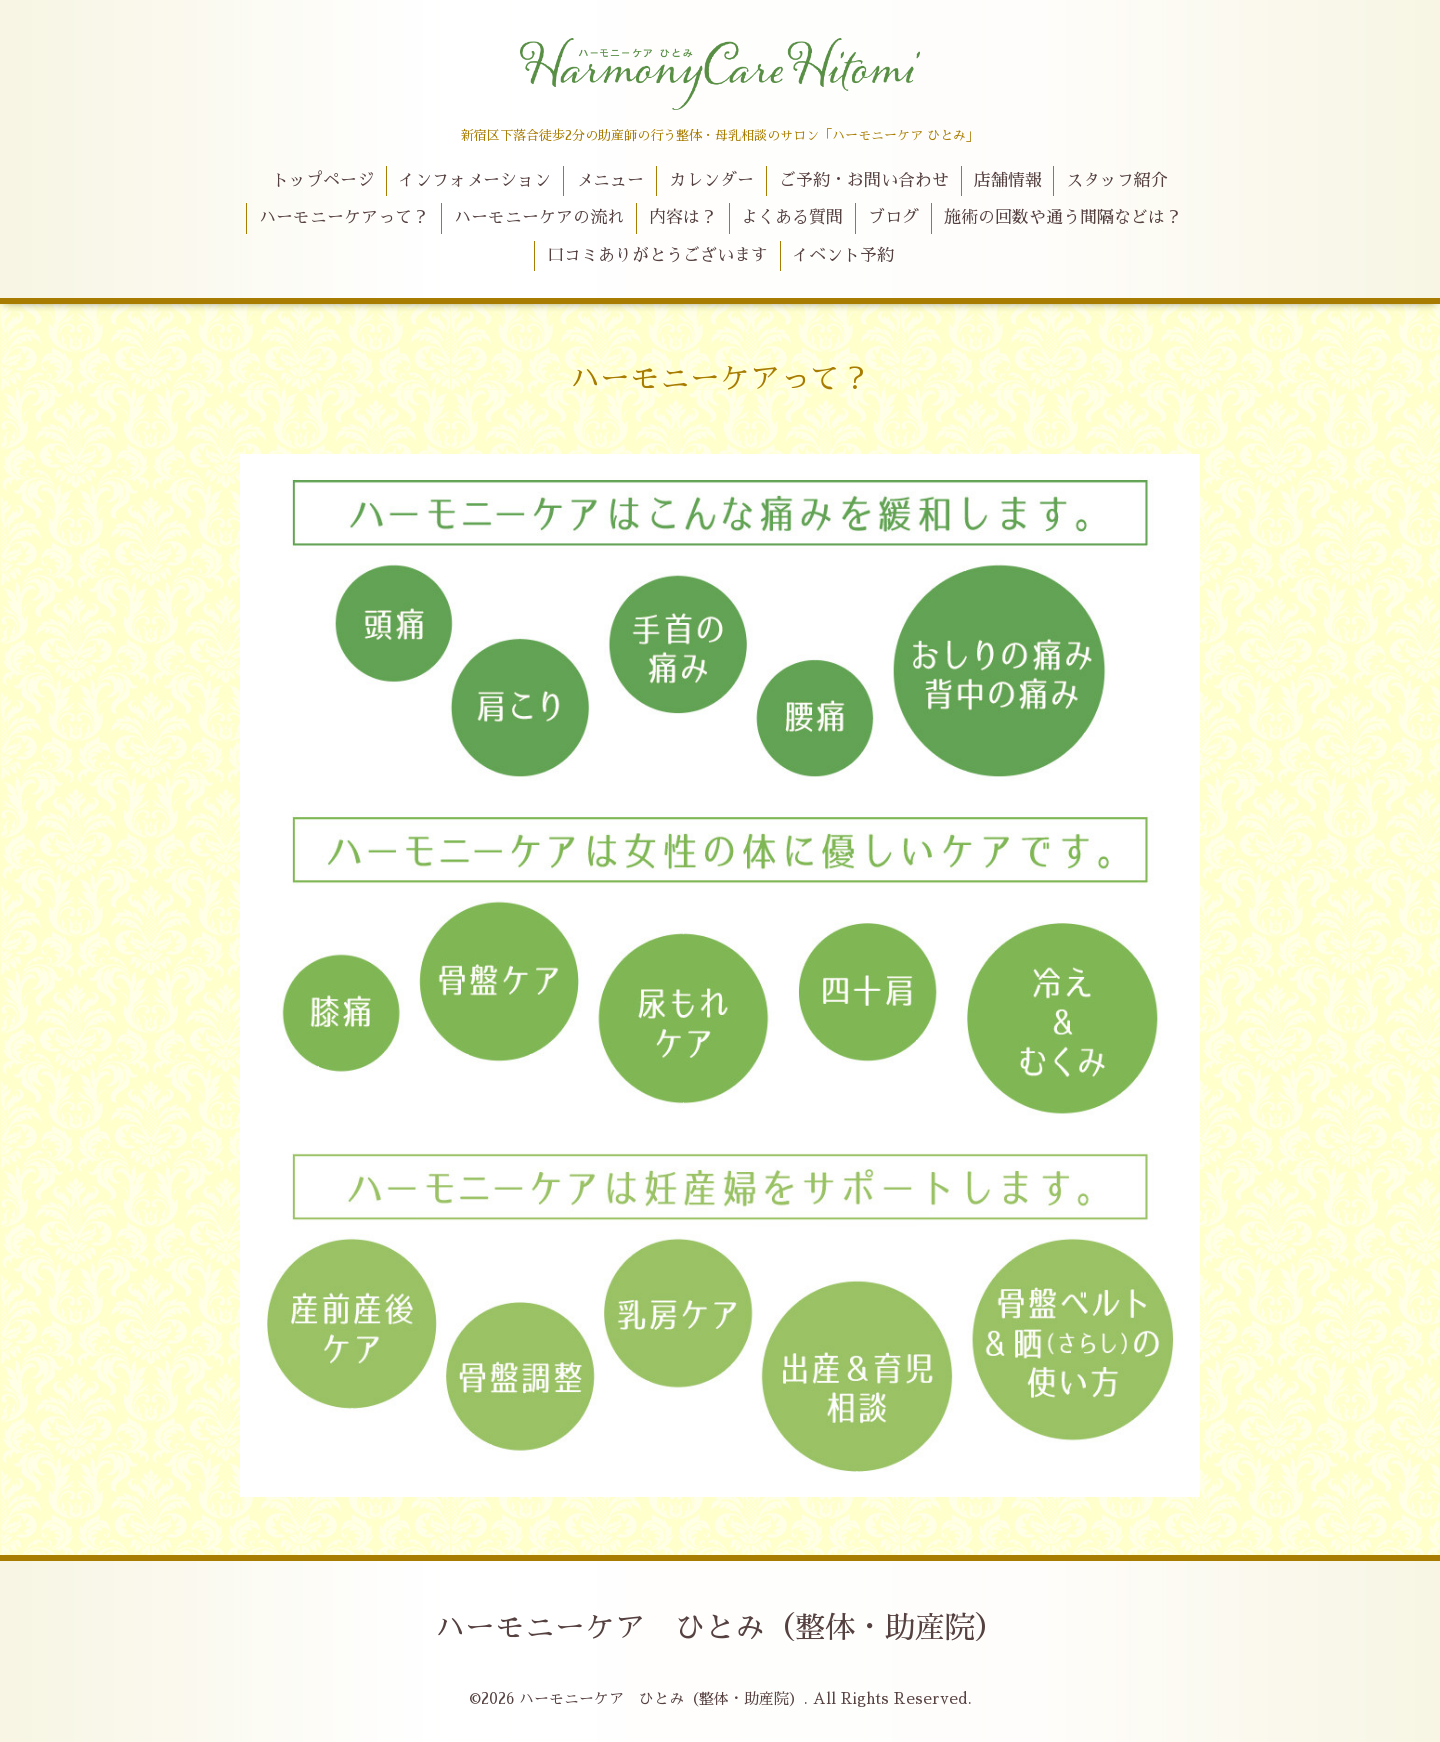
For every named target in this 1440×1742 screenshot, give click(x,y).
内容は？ (683, 217)
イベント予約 (843, 255)
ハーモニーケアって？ (344, 217)
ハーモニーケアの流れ (539, 217)
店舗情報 (1008, 180)
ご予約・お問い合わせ (864, 180)
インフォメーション (474, 180)
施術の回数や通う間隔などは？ (1063, 217)
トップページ (323, 180)
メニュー (610, 180)
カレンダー (711, 180)
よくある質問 (792, 217)
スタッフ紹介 (1117, 180)
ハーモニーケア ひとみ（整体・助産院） (720, 1628)
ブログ (893, 217)
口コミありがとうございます (657, 255)
